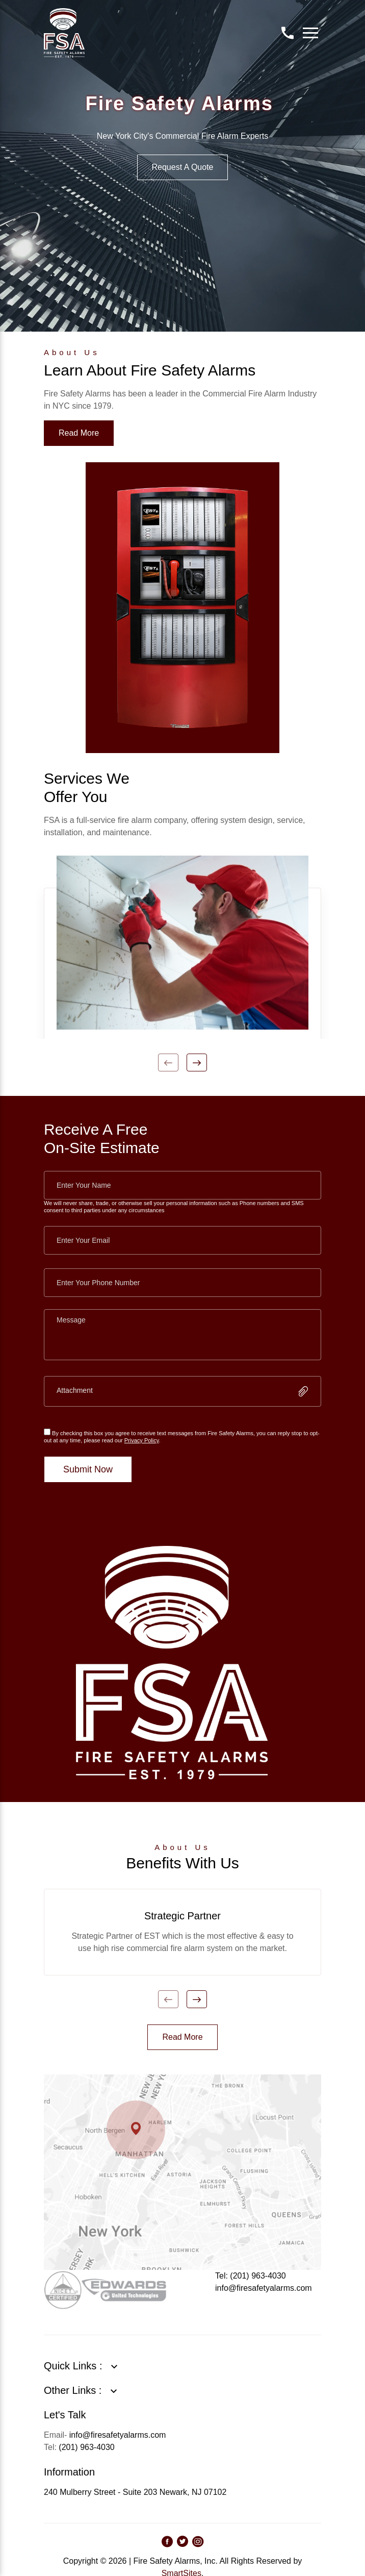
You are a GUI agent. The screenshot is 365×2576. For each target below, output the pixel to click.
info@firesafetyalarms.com (263, 2288)
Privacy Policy (141, 1440)
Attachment (75, 1390)
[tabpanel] (182, 947)
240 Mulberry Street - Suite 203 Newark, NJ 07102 (135, 2492)
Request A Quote (183, 167)
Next (197, 1062)
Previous (168, 1062)
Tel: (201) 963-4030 (250, 2275)
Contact (287, 33)
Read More (79, 433)
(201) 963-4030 (86, 2447)
